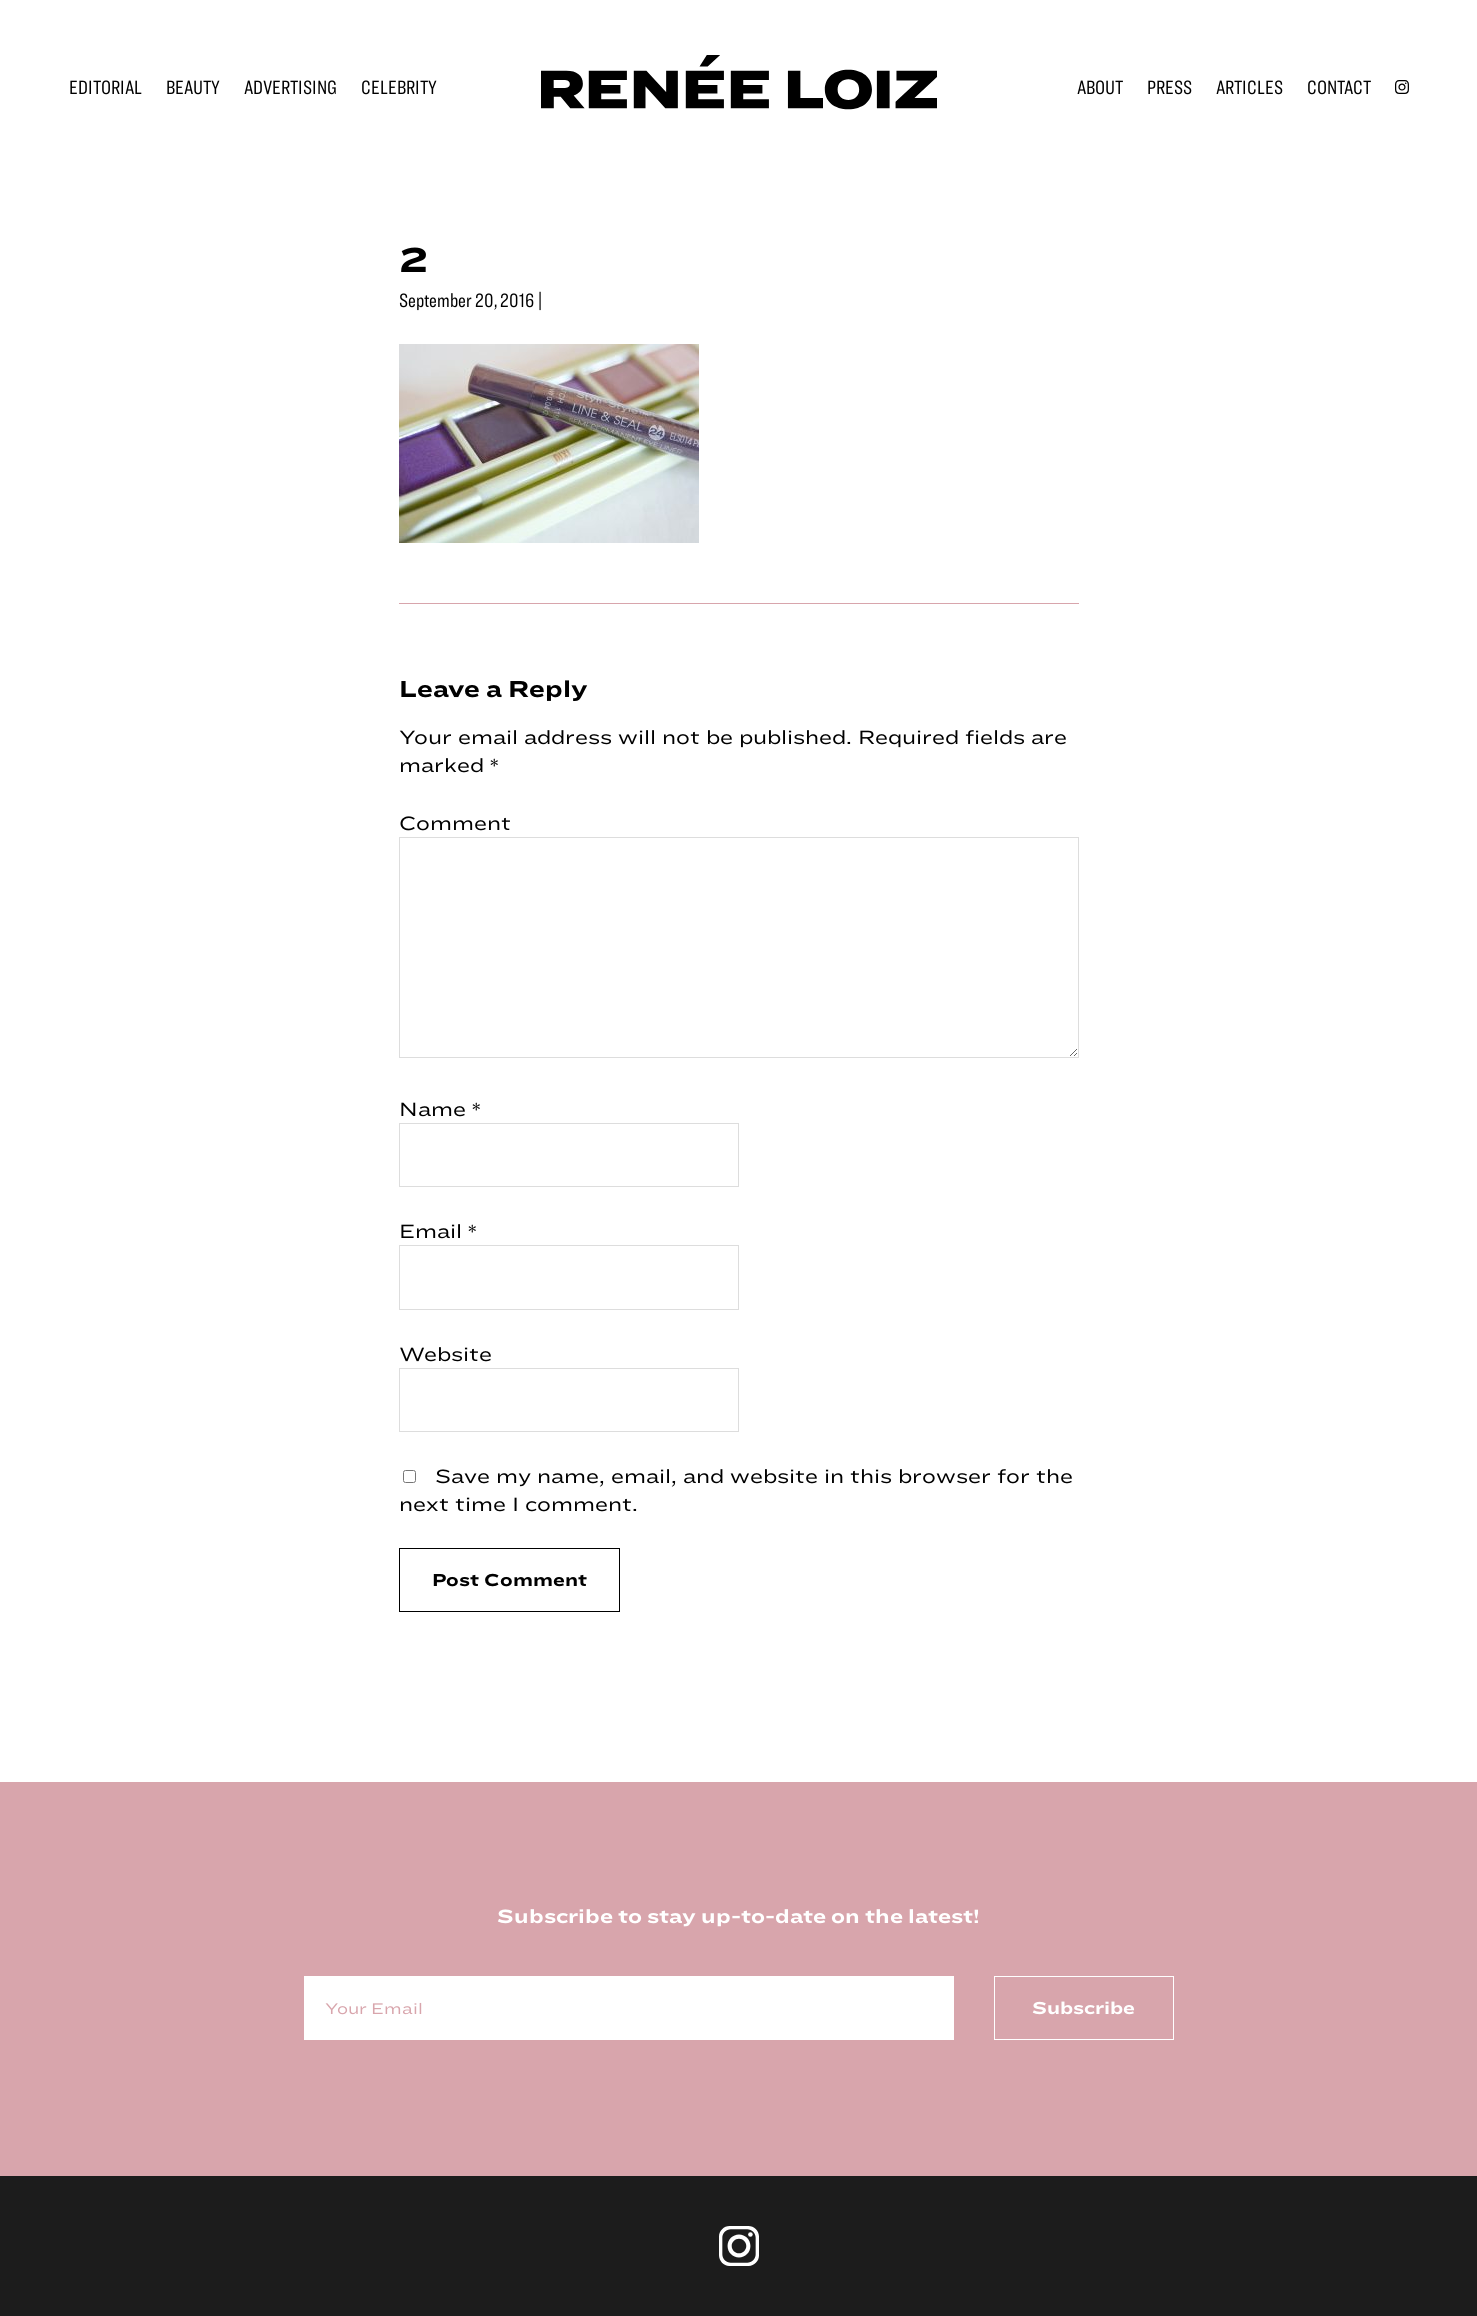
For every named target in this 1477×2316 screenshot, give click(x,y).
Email (438, 1230)
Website (445, 1353)
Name (440, 1108)
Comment (455, 822)
